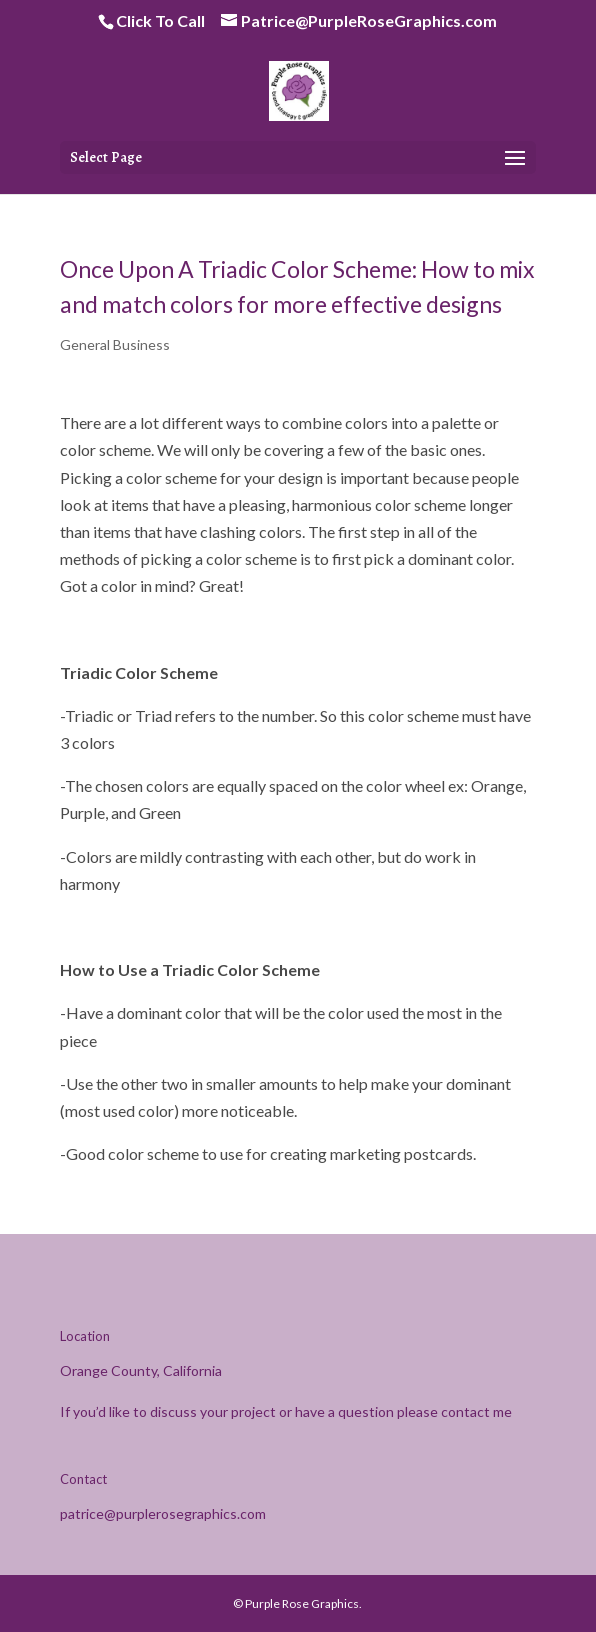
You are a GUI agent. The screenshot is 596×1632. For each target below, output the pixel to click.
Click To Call (160, 20)
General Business (115, 344)
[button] (515, 159)
